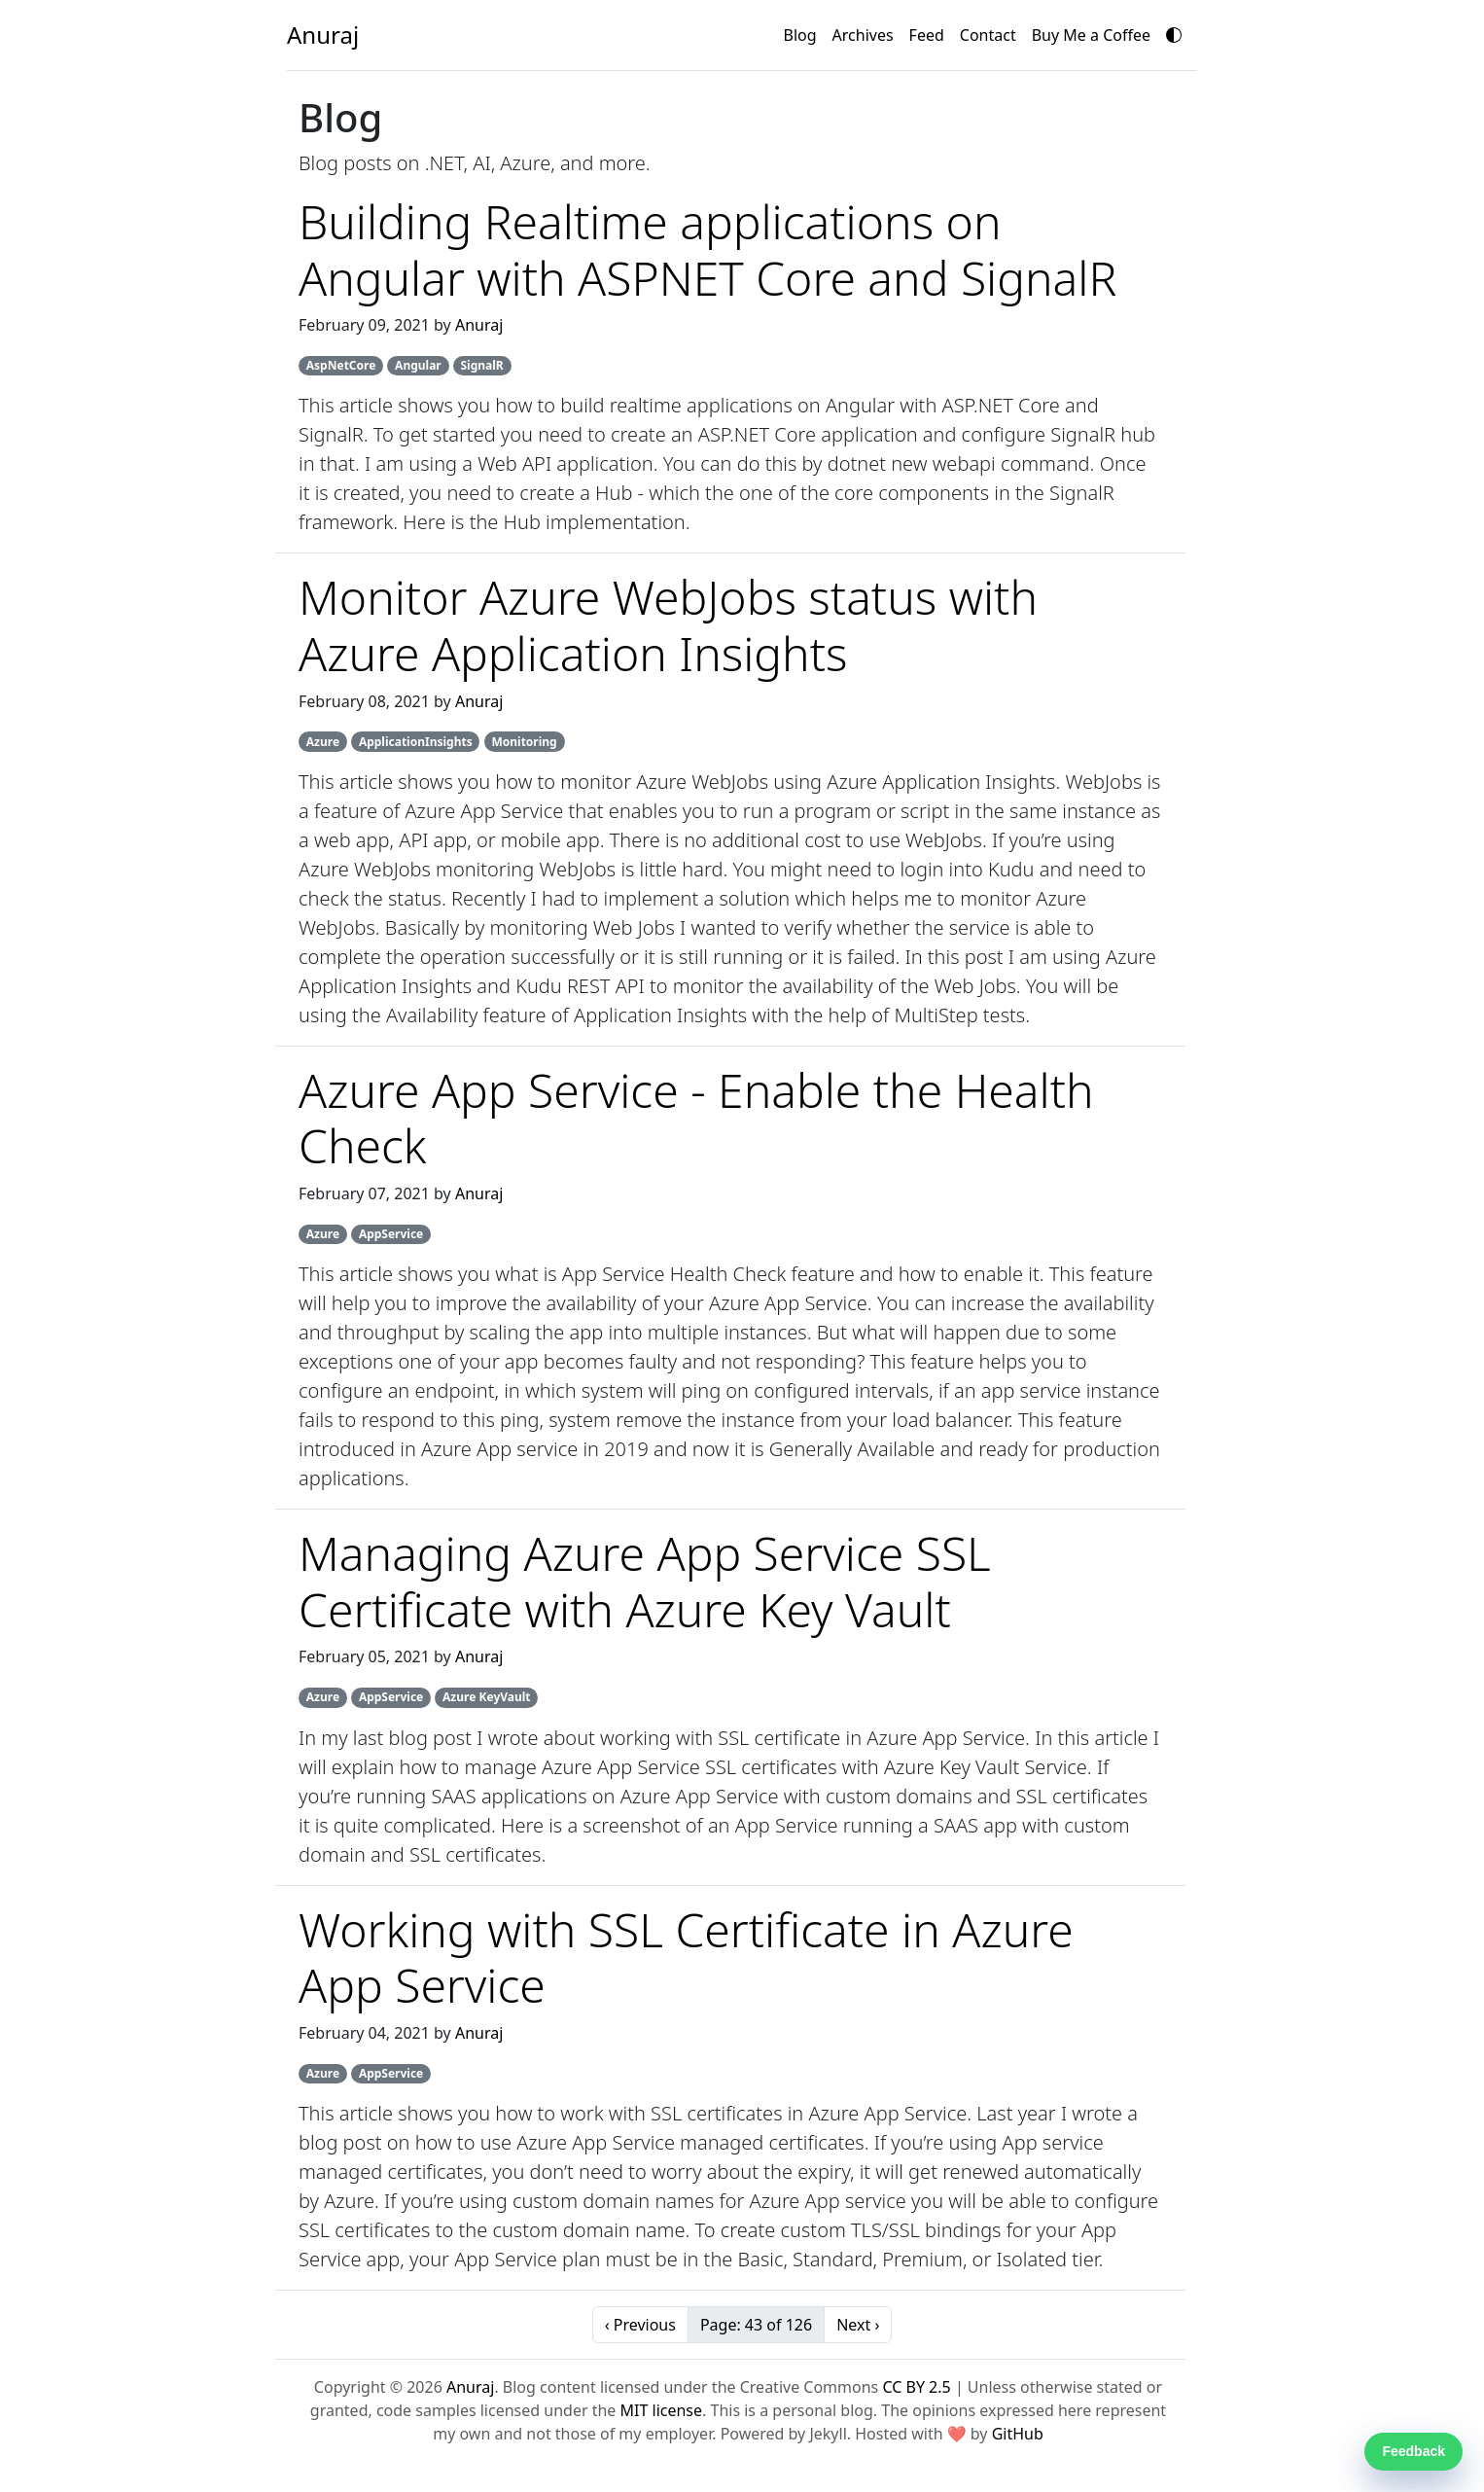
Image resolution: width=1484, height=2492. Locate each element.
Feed (926, 35)
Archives (863, 35)
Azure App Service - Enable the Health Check (696, 1118)
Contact (988, 35)
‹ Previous (640, 2324)
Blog (800, 35)
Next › (857, 2324)
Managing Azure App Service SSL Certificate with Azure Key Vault (645, 1581)
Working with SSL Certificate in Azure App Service (686, 1957)
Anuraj (479, 325)
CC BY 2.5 (916, 2387)
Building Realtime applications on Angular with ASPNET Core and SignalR (707, 249)
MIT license (661, 2410)
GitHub (1017, 2433)
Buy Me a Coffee (1091, 35)
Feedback (1413, 2451)
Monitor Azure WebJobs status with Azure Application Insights (668, 625)
